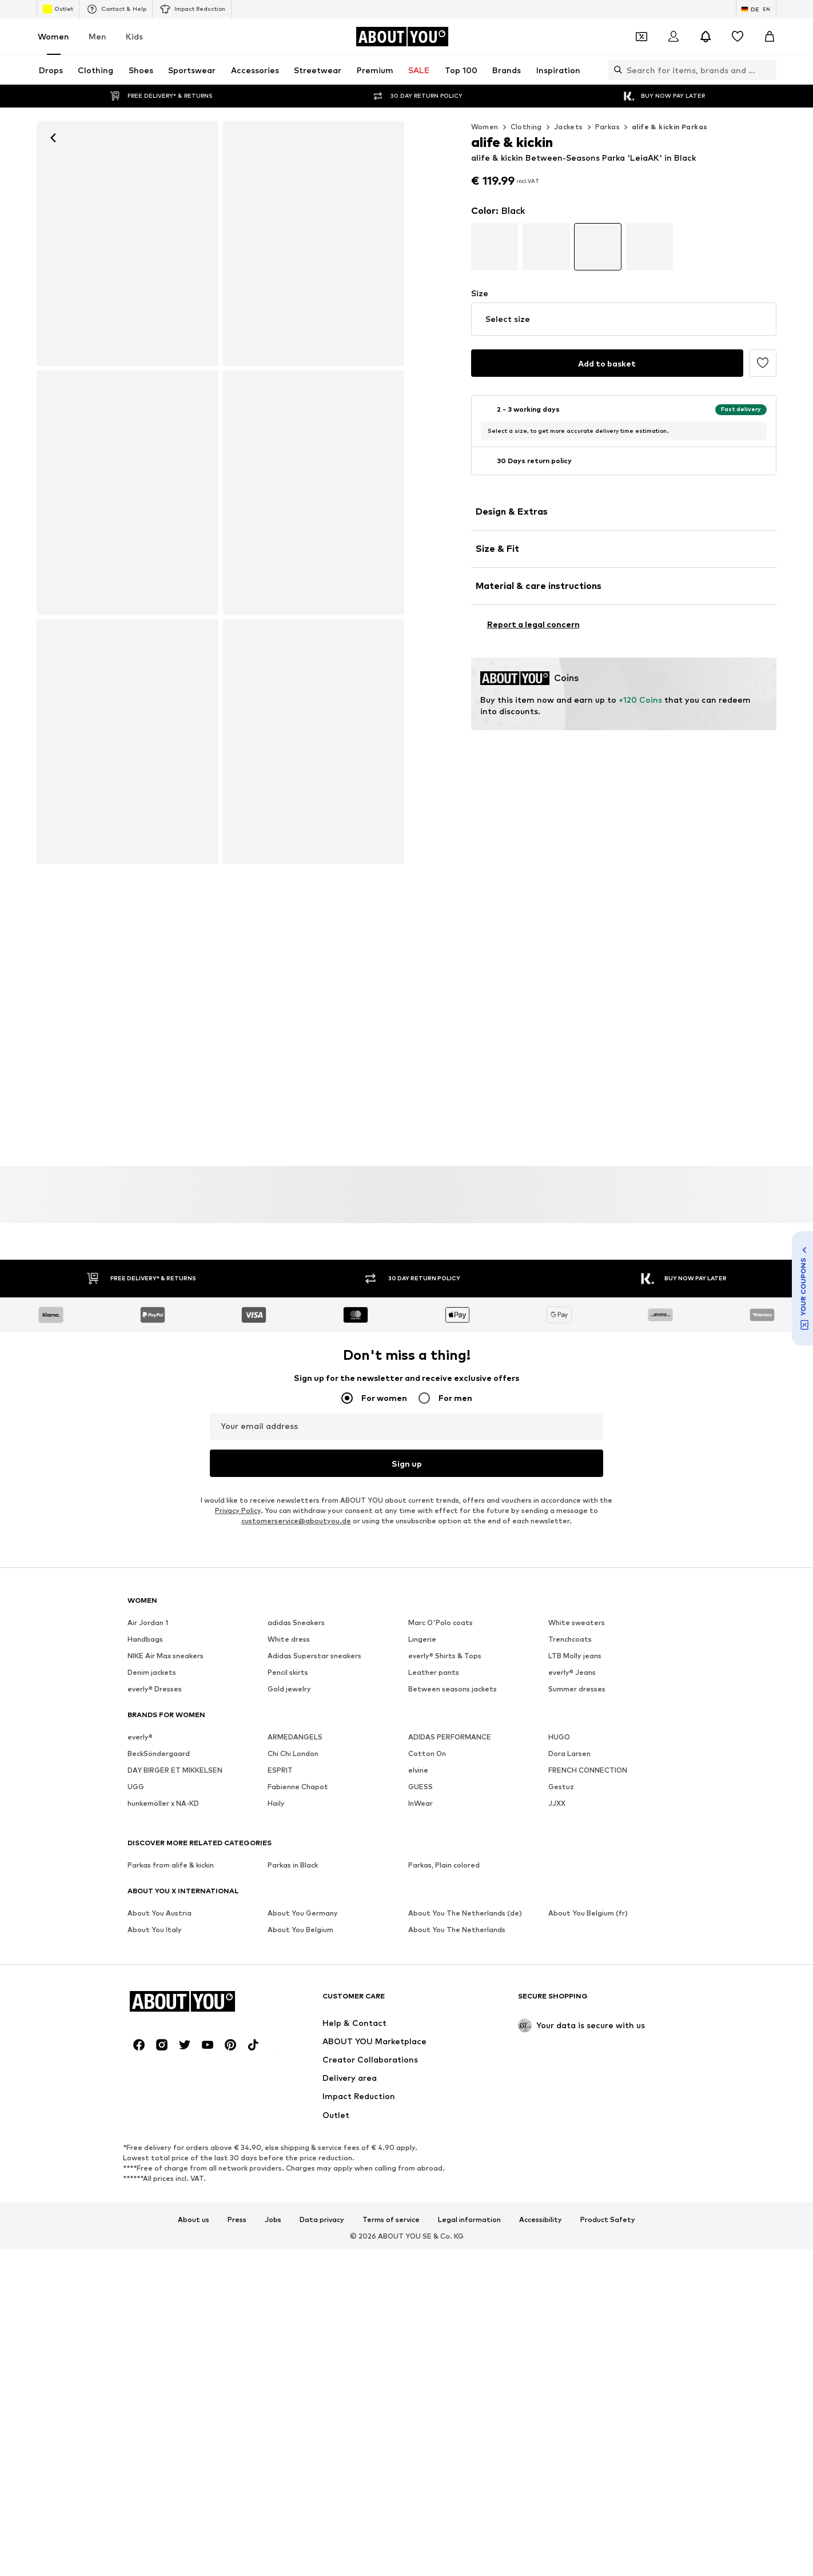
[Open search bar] (615, 70)
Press (237, 2093)
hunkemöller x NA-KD (163, 1803)
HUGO (559, 1737)
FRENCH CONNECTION (587, 1770)
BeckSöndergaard (158, 1753)
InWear (420, 1803)
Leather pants (433, 1672)
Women (53, 36)
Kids (134, 36)
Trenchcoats (570, 1639)
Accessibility (540, 2093)
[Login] (673, 36)
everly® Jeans (572, 1672)
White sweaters (576, 1622)
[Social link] (139, 1918)
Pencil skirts (288, 1672)
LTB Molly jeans (574, 1655)
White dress (289, 1639)
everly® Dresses (154, 1689)
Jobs (273, 2093)
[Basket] (769, 36)
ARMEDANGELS (295, 1737)
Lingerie (422, 1639)
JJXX (556, 1803)
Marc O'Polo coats (440, 1622)
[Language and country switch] (756, 9)
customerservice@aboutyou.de (296, 1520)
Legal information (469, 2093)
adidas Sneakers (296, 1622)
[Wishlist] (737, 36)
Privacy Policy (238, 1510)
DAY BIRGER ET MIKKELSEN (174, 1770)
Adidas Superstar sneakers (314, 1655)
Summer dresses (576, 1689)
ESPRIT (280, 1770)
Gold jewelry (289, 1689)
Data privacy (322, 2093)
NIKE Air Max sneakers (165, 1655)
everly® (140, 1737)
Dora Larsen (569, 1753)
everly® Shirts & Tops (444, 1655)
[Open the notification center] (705, 36)
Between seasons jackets (452, 1689)
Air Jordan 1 (147, 1622)
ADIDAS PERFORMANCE (449, 1737)
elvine (418, 1770)
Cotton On (427, 1753)
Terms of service (391, 2093)
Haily (276, 1803)
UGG (135, 1786)
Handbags (145, 1639)
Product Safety (607, 2093)
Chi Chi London (293, 1753)
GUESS (420, 1786)
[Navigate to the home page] (402, 36)
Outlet (58, 9)
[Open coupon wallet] (641, 36)
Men (97, 36)
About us (193, 2093)
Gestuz (561, 1786)
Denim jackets (151, 1672)
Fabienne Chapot (298, 1786)
